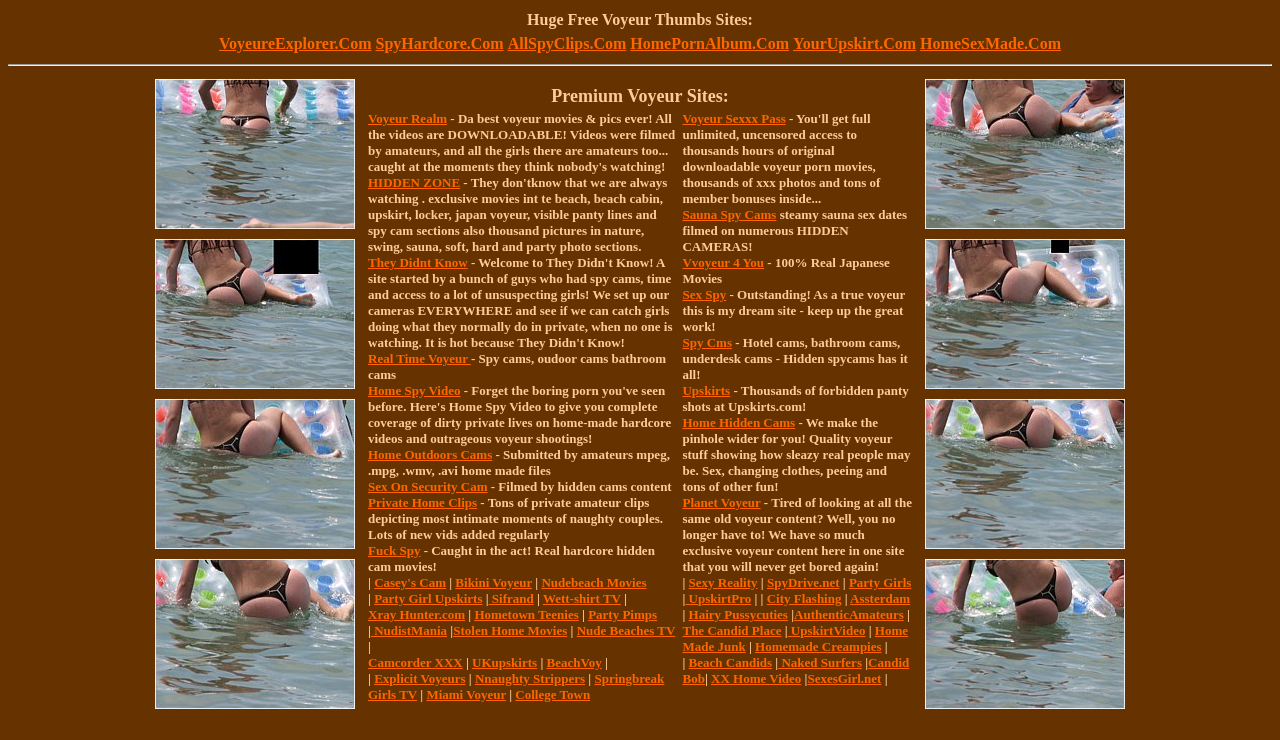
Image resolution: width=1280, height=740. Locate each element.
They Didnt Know (418, 262)
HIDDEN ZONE (414, 182)
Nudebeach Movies (593, 582)
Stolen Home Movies (510, 630)
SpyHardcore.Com (439, 43)
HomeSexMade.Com (990, 43)
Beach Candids (730, 662)
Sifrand (511, 598)
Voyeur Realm (407, 118)
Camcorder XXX (415, 662)
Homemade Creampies (818, 646)
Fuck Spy (394, 550)
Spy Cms (707, 342)
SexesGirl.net (844, 678)
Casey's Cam (410, 582)
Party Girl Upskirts (428, 598)
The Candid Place (731, 630)
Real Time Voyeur (419, 358)
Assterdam (880, 598)
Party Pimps (622, 614)
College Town (552, 694)
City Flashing (804, 598)
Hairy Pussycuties (738, 614)
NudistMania (409, 630)
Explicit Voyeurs (419, 678)
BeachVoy (574, 662)
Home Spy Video (414, 390)
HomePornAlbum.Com (709, 43)
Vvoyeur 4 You (723, 262)
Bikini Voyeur (493, 582)
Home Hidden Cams (738, 422)
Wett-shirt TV (582, 598)
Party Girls (880, 582)
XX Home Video (756, 678)
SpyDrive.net (803, 582)
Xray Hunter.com (416, 614)
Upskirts (706, 390)
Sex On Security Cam (428, 486)
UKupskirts (504, 662)
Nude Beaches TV (626, 630)
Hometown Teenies (526, 614)
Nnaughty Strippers (530, 678)
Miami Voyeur (466, 694)
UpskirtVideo (827, 630)
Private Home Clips (422, 502)
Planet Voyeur (721, 502)
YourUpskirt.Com (854, 43)
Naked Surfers (820, 662)
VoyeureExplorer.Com (295, 43)
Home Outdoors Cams (430, 454)
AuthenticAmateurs (849, 614)
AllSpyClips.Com (567, 43)
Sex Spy (704, 294)
